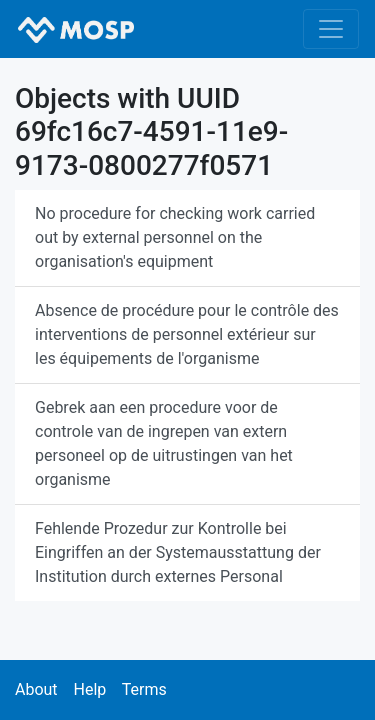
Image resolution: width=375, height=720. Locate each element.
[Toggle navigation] (331, 29)
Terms (144, 689)
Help (89, 689)
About (36, 689)
